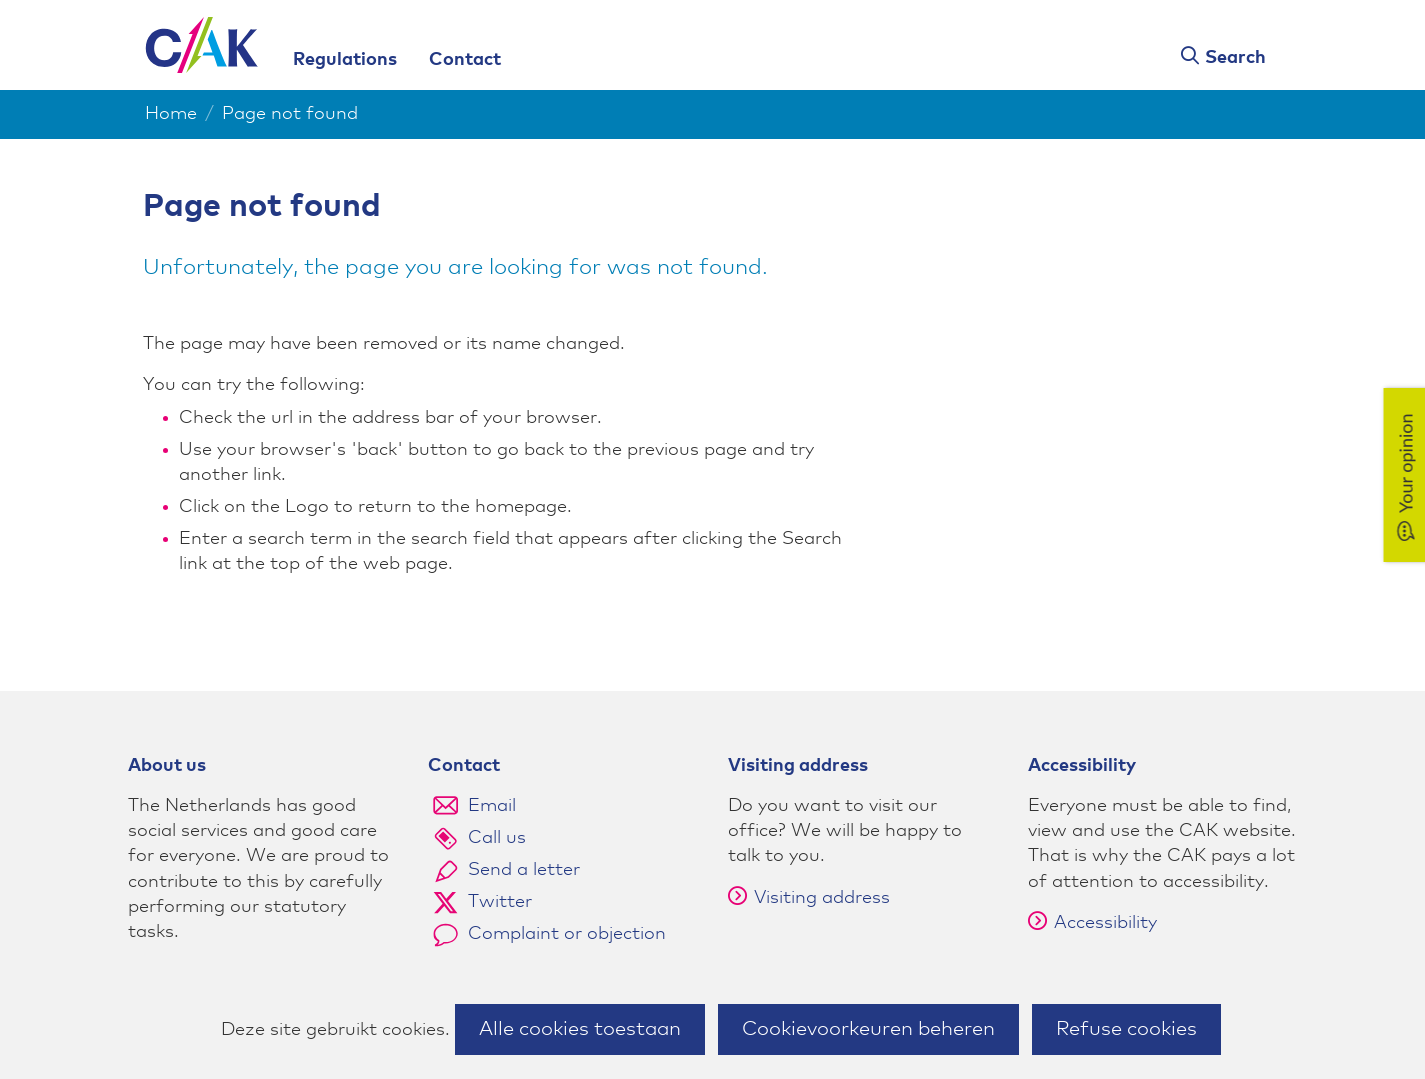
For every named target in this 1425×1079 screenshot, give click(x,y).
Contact (465, 60)
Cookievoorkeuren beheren (868, 1029)
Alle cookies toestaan (580, 1029)
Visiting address (809, 898)
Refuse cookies (1126, 1029)
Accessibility (1092, 923)
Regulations (345, 60)
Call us (497, 838)
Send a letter (524, 870)
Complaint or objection (567, 934)
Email (492, 806)
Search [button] (1235, 58)
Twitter (500, 902)
